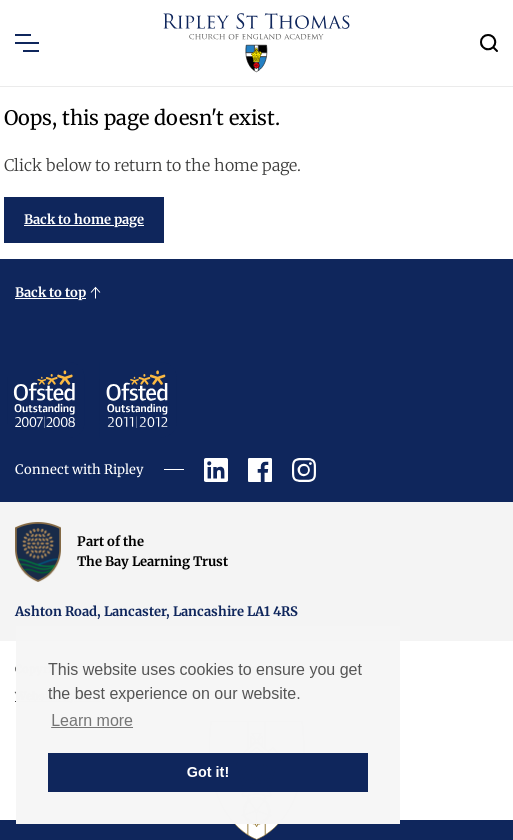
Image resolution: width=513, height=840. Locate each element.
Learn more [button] (92, 720)
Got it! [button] (208, 772)
